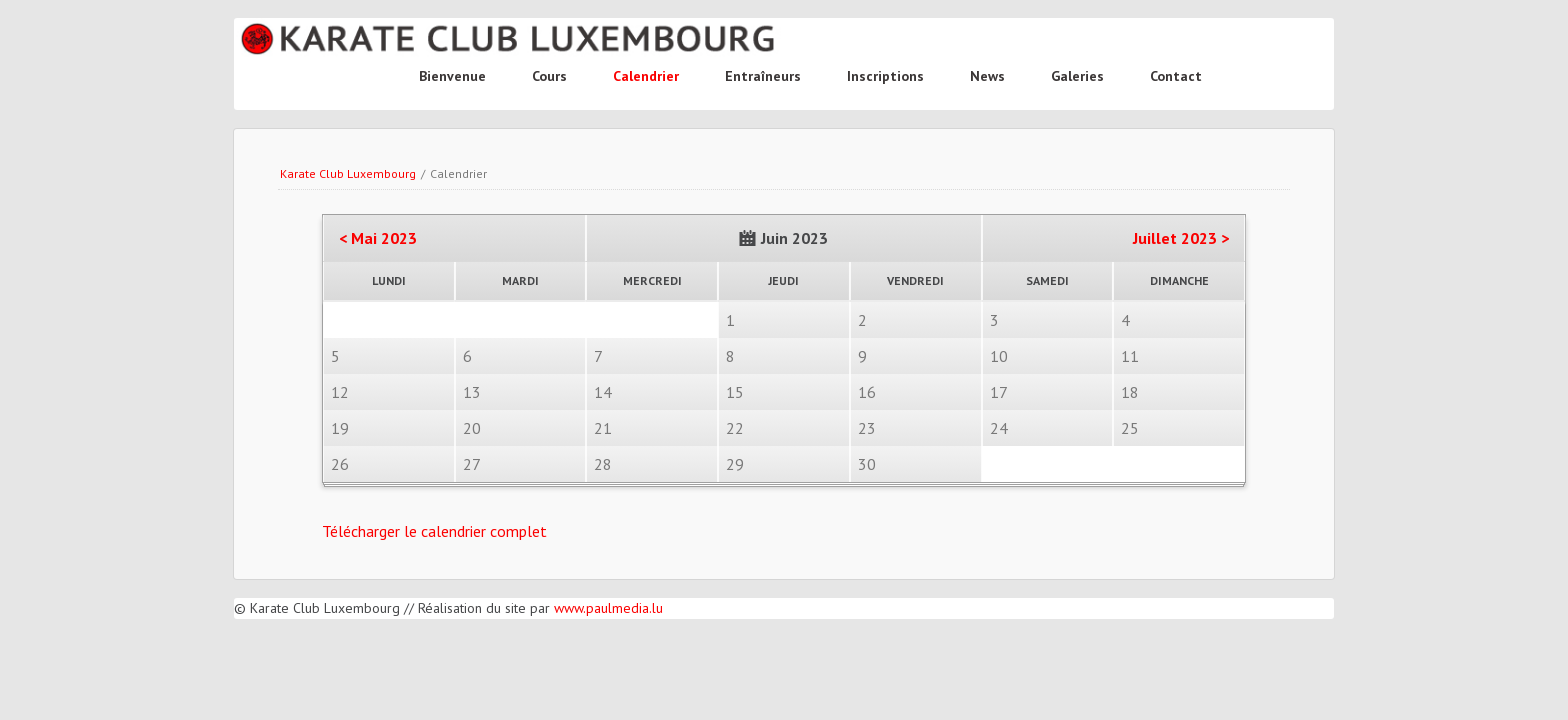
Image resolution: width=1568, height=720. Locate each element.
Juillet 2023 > (1181, 238)
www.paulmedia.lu (608, 608)
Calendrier (646, 76)
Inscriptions (885, 76)
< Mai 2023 (378, 238)
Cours (549, 76)
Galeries (1077, 76)
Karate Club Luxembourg (348, 173)
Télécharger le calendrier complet (434, 531)
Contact (1176, 76)
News (987, 76)
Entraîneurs (763, 76)
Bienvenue (452, 76)
